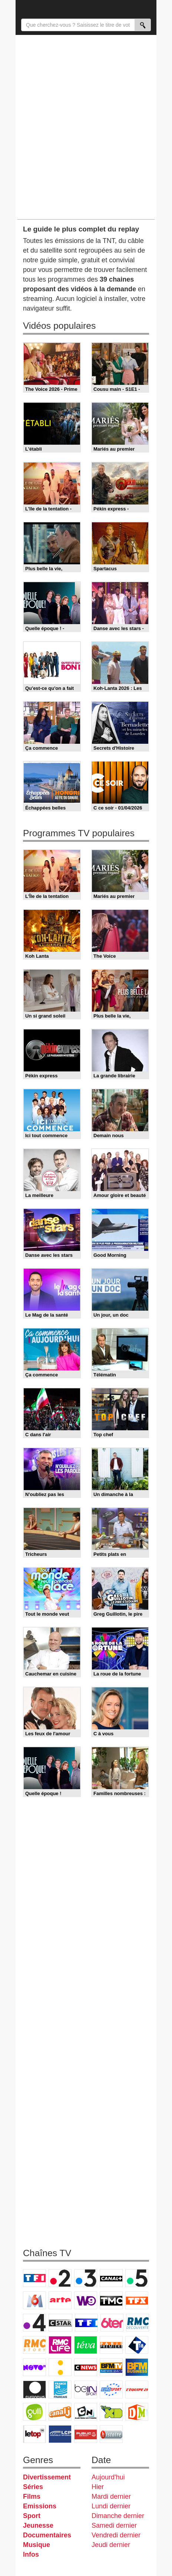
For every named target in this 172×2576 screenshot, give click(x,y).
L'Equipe (136, 2389)
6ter (111, 2323)
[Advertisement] (86, 126)
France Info (60, 2367)
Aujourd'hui (108, 2477)
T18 (136, 2345)
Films (31, 2496)
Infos (31, 2554)
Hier (98, 2487)
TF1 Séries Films (86, 2323)
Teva (85, 2345)
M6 (34, 2300)
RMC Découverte (137, 2323)
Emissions (39, 2506)
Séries (33, 2487)
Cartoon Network (85, 2412)
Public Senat (85, 2434)
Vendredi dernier (116, 2535)
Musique (36, 2545)
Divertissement (47, 2477)
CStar (60, 2323)
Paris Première (111, 2345)
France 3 (85, 2278)
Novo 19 (34, 2367)
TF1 (34, 2278)
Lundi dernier (111, 2506)
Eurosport (111, 2389)
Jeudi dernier (111, 2545)
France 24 (60, 2389)
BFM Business (136, 2367)
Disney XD (111, 2412)
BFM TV (111, 2367)
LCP (60, 2434)
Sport (31, 2516)
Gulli (34, 2412)
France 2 (60, 2278)
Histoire (111, 2434)
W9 (85, 2300)
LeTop (34, 2434)
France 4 (34, 2323)
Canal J (60, 2412)
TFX (136, 2300)
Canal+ (111, 2278)
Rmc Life (60, 2345)
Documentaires (47, 2535)
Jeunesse (38, 2525)
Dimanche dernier (118, 2516)
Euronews (34, 2389)
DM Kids (136, 2412)
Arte (60, 2300)
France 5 (136, 2278)
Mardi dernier (111, 2496)
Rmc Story (34, 2345)
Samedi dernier (114, 2525)
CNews (85, 2367)
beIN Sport (85, 2389)
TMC (111, 2300)
